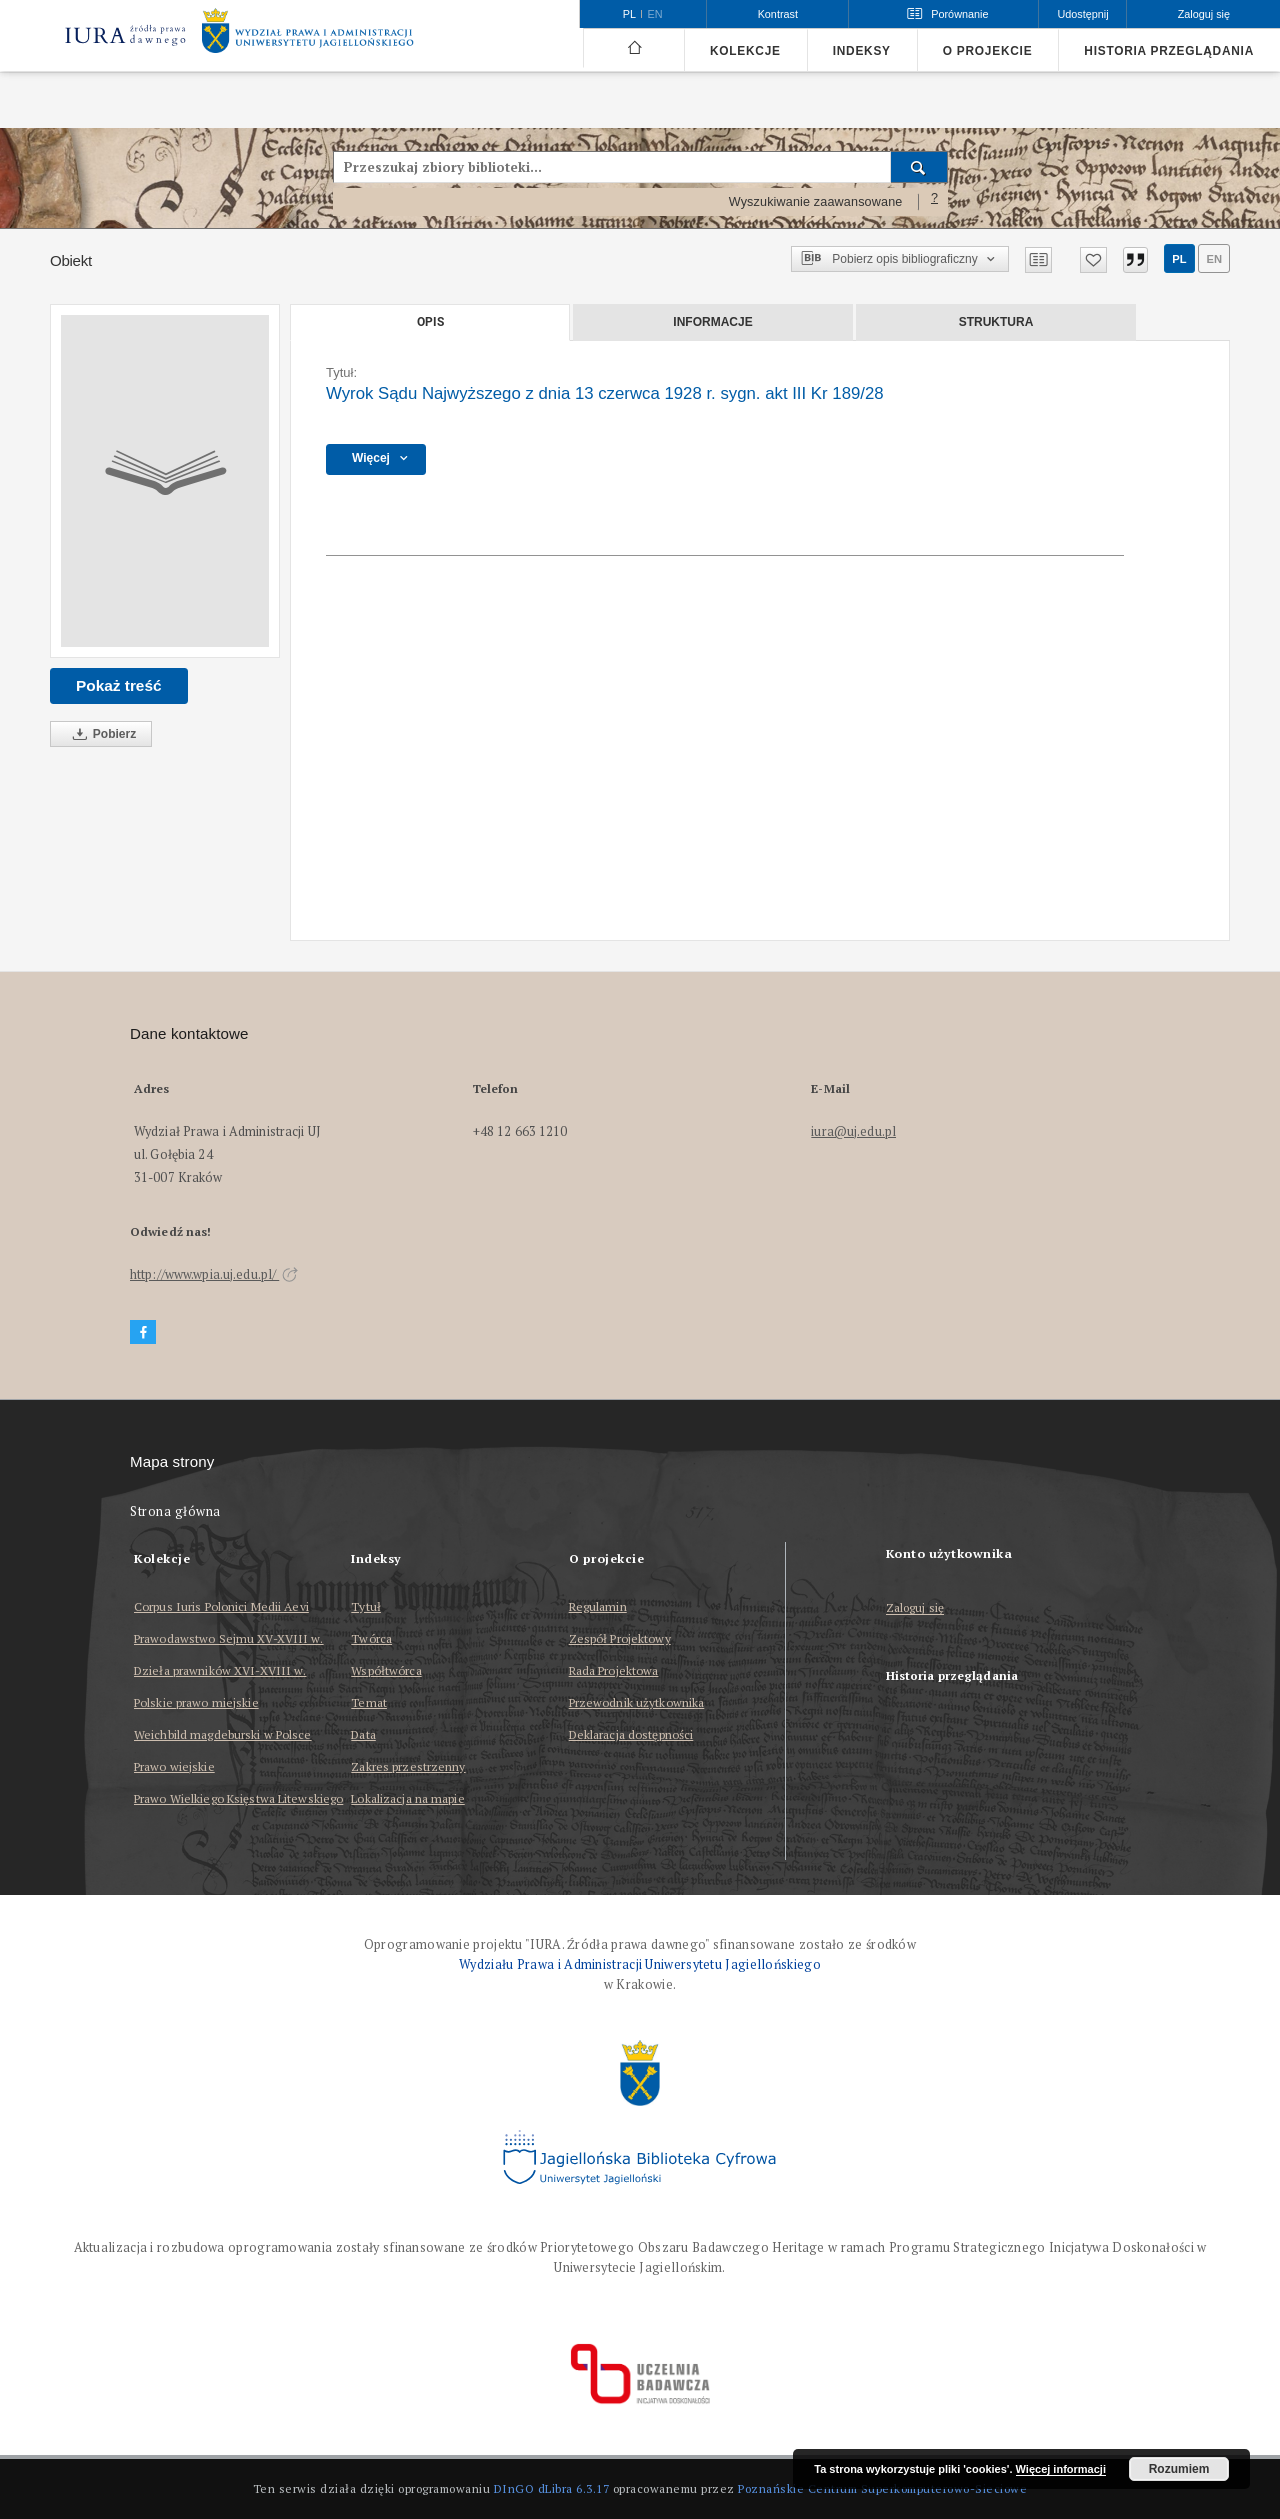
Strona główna (175, 1511)
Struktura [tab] (996, 322)
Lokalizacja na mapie (407, 1798)
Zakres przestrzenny (408, 1766)
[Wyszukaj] (919, 167)
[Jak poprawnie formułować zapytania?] (935, 202)
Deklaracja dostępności (631, 1734)
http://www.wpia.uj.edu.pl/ (214, 1274)
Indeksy (862, 51)
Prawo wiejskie (174, 1766)
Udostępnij (1082, 14)
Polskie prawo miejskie (196, 1702)
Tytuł (366, 1606)
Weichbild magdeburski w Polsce (223, 1734)
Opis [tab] (430, 322)
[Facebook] (143, 1332)
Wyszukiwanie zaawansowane (816, 202)
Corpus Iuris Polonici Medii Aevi (221, 1606)
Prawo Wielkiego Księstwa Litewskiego (238, 1798)
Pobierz (101, 734)
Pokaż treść (119, 685)
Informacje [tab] (712, 322)
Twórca (371, 1638)
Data (363, 1734)
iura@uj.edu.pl (853, 1131)
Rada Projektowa (614, 1670)
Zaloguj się (915, 1608)
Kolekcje (745, 51)
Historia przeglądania (1169, 51)
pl (1179, 259)
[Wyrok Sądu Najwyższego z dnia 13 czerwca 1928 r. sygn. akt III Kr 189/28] (165, 481)
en (1214, 259)
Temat (369, 1702)
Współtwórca (386, 1670)
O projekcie (988, 51)
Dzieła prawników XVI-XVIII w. (220, 1670)
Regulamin (598, 1606)
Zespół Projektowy (620, 1638)
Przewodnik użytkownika (637, 1702)
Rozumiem (1179, 2469)
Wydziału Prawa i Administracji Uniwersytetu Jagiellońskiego (640, 1964)
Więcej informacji (1061, 2469)
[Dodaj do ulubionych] (1093, 260)
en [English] (655, 14)
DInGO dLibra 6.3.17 (552, 2488)
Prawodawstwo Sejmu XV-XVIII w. (229, 1638)
